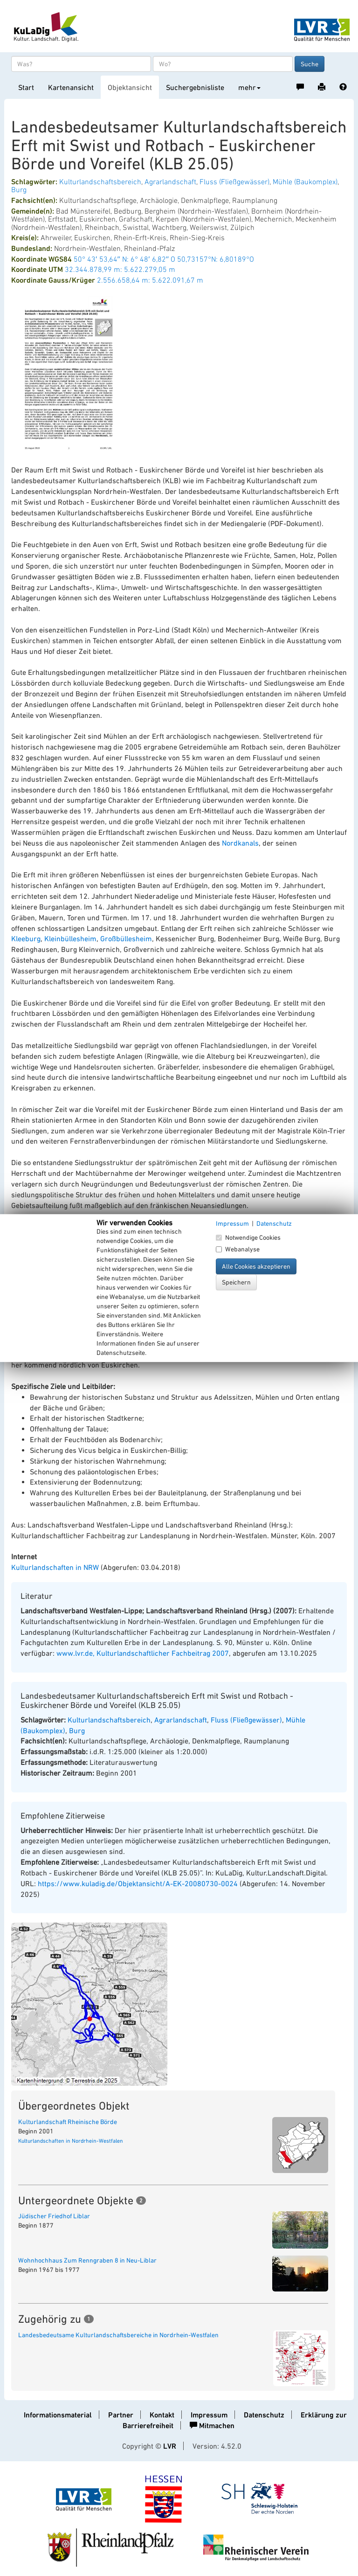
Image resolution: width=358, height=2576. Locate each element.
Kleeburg (26, 938)
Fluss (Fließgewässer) (234, 181)
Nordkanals (240, 843)
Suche (309, 64)
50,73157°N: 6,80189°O (215, 259)
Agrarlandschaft (170, 181)
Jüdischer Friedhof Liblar (54, 2216)
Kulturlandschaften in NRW (55, 1567)
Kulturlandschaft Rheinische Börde (67, 2121)
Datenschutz (264, 2414)
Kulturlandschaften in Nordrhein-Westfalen (70, 2141)
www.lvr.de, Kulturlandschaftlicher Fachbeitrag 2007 (142, 1653)
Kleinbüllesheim (70, 938)
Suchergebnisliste (195, 87)
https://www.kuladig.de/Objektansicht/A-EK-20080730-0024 (138, 1883)
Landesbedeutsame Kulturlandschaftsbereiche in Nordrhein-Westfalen (118, 2335)
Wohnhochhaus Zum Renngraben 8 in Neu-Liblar (87, 2260)
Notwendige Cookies (248, 1237)
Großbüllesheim (126, 938)
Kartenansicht (71, 87)
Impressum (209, 2414)
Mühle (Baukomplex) (305, 181)
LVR (169, 2446)
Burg (19, 189)
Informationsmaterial (58, 2414)
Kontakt (162, 2414)
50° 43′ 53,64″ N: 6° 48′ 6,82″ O (124, 259)
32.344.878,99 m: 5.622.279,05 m (120, 269)
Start (26, 87)
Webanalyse (238, 1249)
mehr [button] (249, 87)
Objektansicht (130, 87)
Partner (120, 2414)
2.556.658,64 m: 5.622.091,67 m (150, 280)
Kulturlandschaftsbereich (100, 181)
